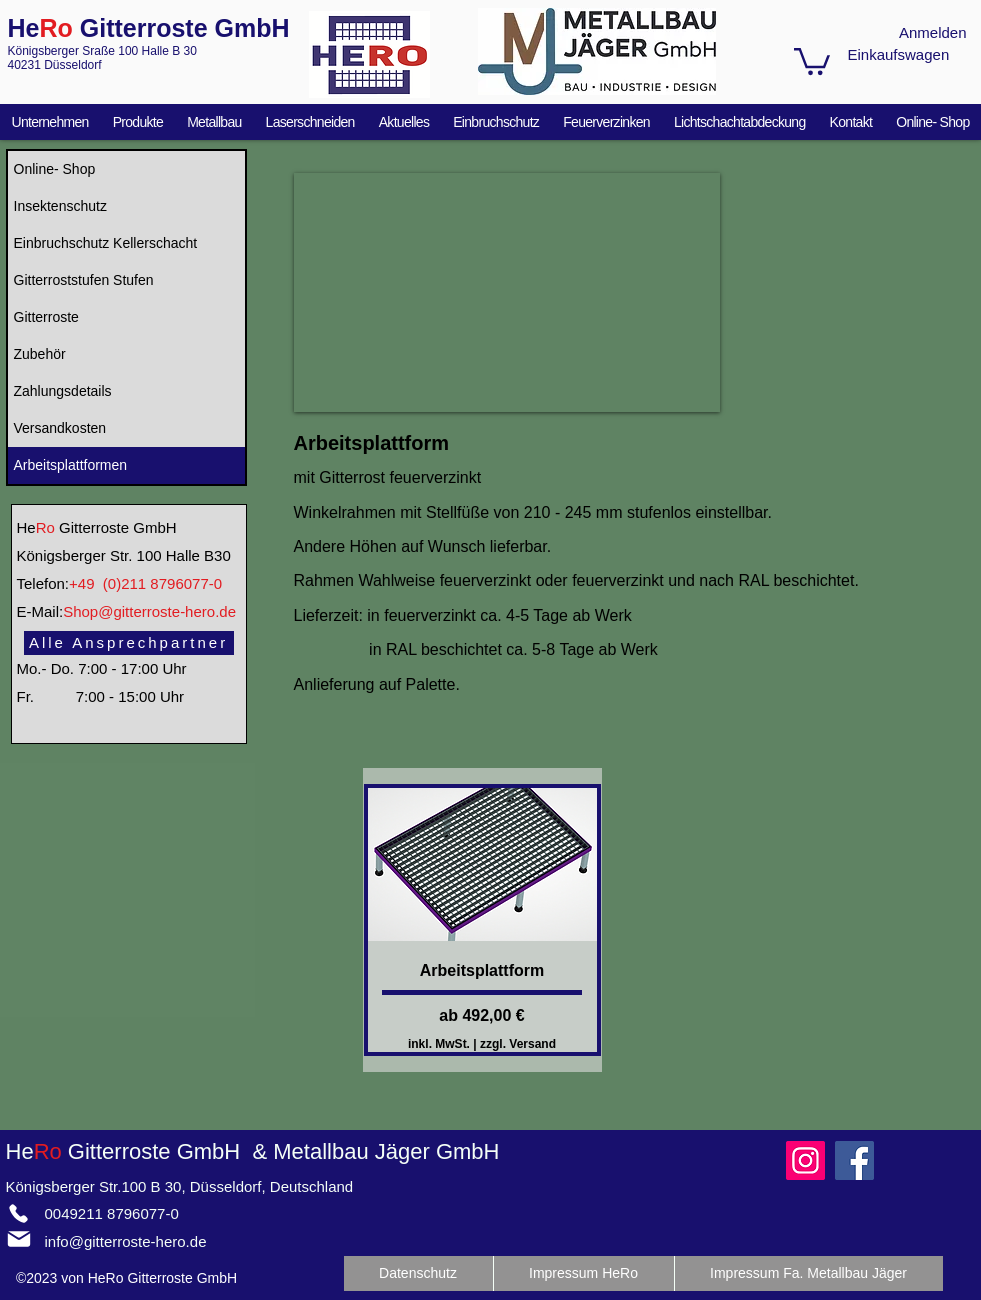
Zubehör (40, 354)
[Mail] (19, 1239)
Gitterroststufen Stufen (84, 280)
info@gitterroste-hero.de (126, 1241)
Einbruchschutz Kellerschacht (106, 243)
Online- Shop (55, 169)
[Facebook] (854, 1160)
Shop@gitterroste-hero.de (149, 611)
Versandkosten (60, 428)
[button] (812, 60)
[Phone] (19, 1213)
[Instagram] (805, 1160)
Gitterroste (46, 317)
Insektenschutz (60, 206)
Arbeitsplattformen (71, 465)
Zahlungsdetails (63, 391)
